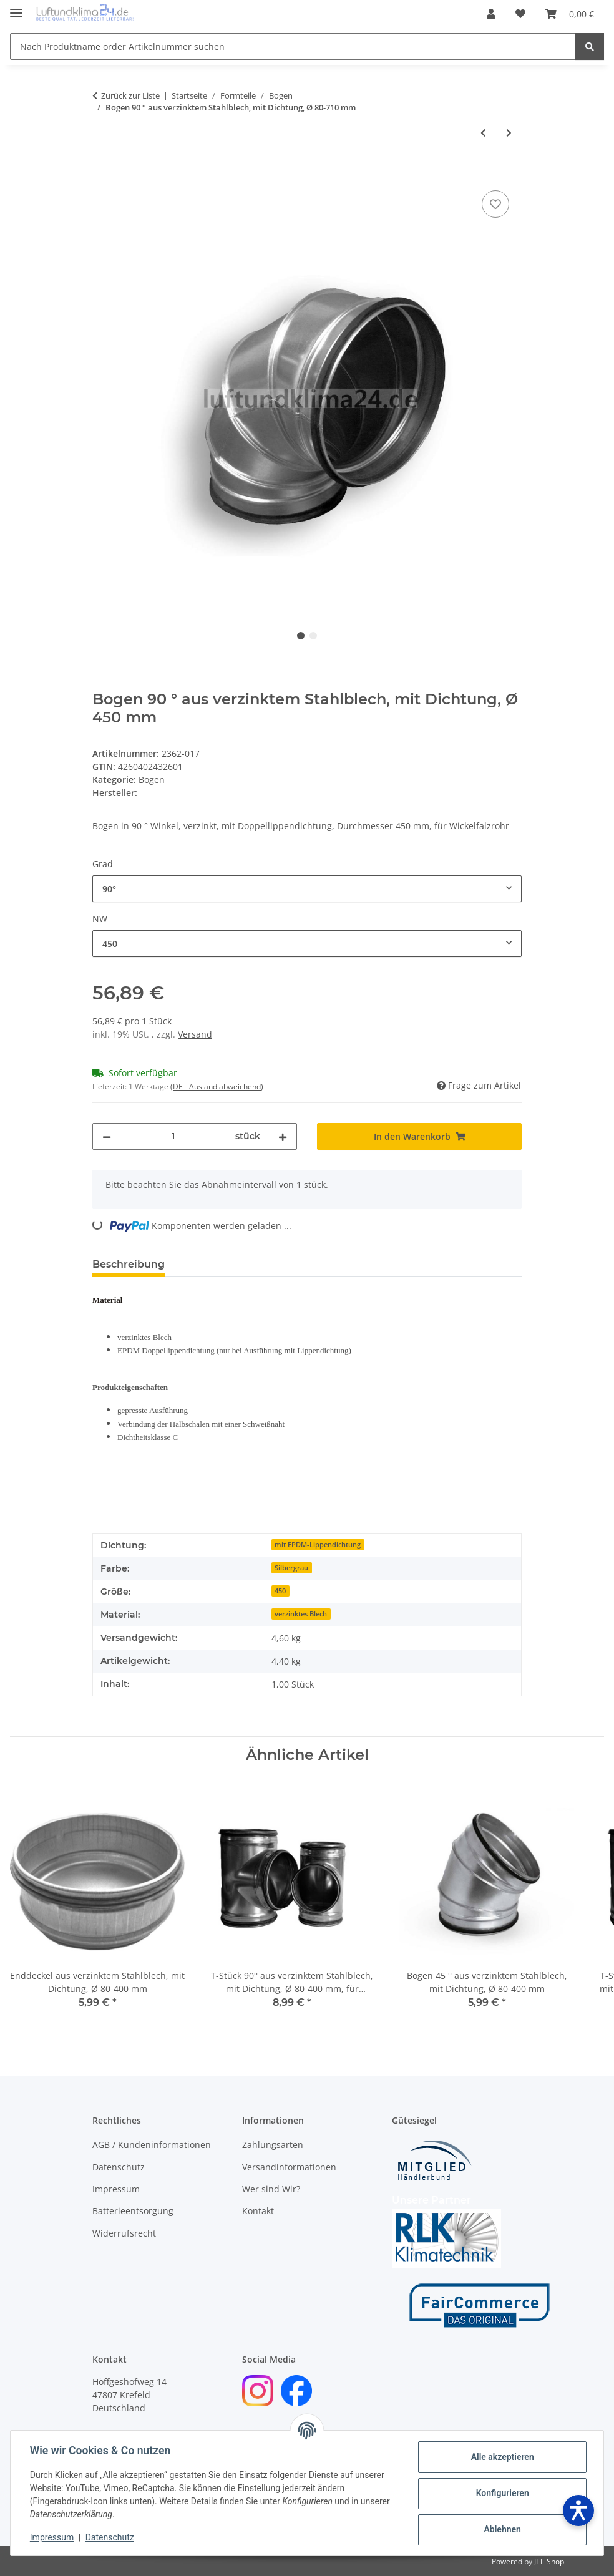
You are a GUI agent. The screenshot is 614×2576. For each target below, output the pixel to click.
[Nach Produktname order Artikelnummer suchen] (293, 46)
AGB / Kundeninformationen (151, 2145)
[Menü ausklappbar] (16, 8)
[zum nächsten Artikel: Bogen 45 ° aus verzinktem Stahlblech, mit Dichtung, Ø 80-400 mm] (509, 132)
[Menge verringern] (106, 1136)
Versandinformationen (289, 2167)
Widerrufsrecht (124, 2233)
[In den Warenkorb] (102, 173)
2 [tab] (313, 635)
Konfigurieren (501, 2493)
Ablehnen (501, 2529)
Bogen (152, 779)
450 (280, 1591)
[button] (491, 13)
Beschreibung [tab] (128, 1264)
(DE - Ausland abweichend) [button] (216, 1086)
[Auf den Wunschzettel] (495, 204)
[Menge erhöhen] (282, 1136)
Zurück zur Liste (130, 95)
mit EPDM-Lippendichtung (318, 1544)
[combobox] (307, 888)
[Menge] (173, 1136)
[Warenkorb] (569, 13)
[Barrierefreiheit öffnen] (578, 2510)
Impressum (52, 2537)
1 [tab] (301, 635)
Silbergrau (291, 1567)
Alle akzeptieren (501, 2457)
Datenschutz (110, 2537)
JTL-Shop (549, 2561)
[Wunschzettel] (520, 13)
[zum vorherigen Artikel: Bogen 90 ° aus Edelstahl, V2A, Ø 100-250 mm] (483, 132)
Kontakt (258, 2211)
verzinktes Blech (301, 1614)
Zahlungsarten (272, 2145)
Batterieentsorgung (132, 2211)
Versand (195, 1034)
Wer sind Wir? (271, 2189)
